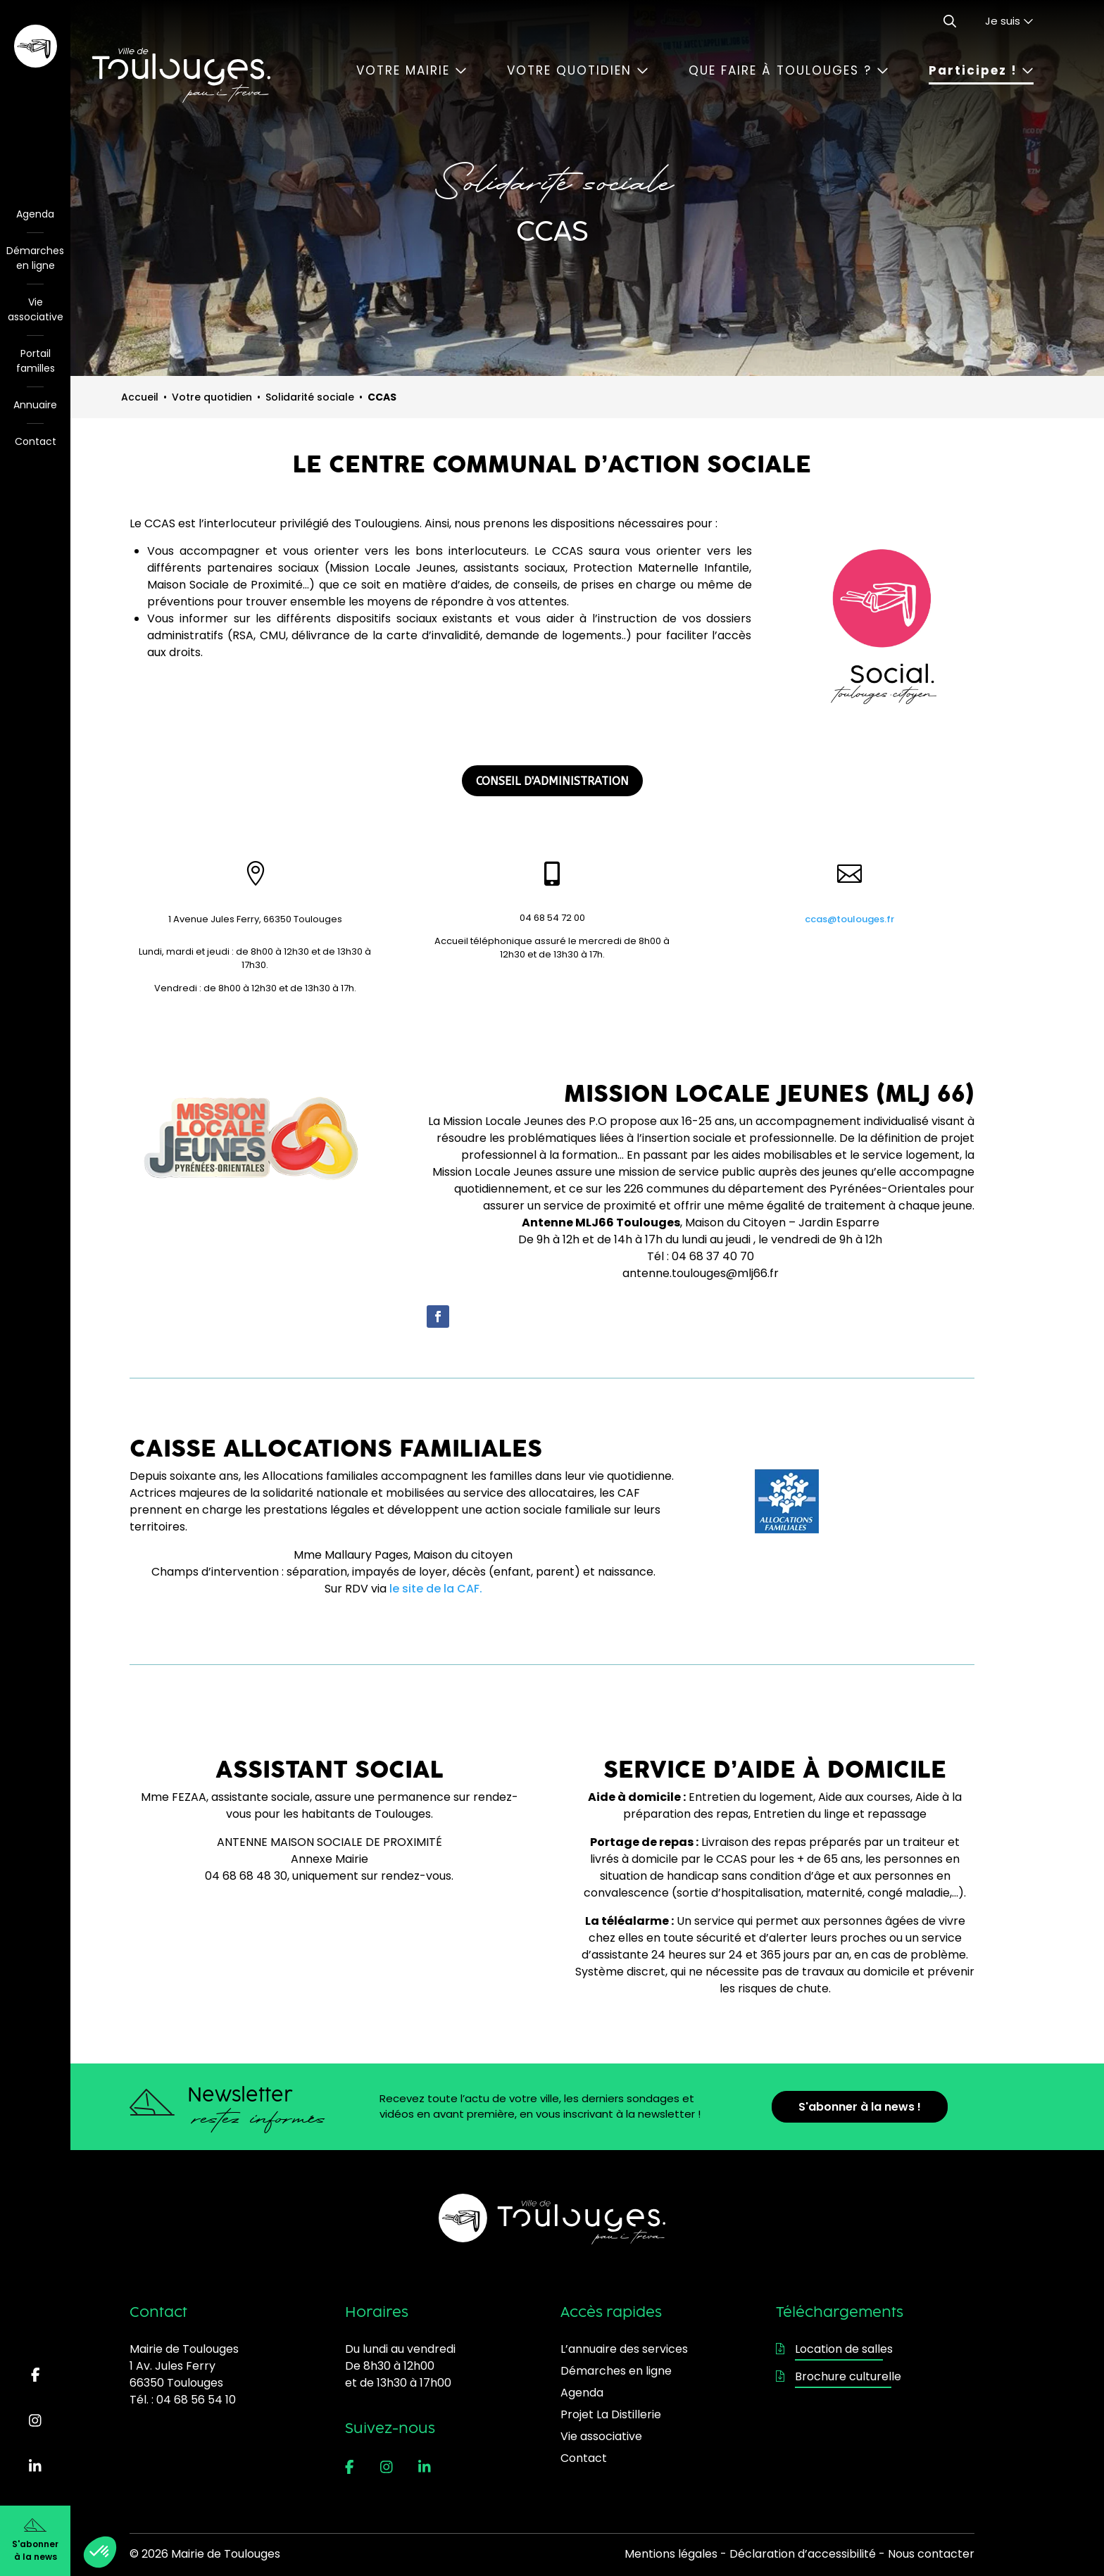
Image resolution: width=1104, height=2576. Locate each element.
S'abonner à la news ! (859, 2107)
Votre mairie (411, 70)
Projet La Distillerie (610, 2414)
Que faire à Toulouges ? (789, 70)
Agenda (35, 214)
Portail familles (35, 360)
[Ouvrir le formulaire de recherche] (949, 21)
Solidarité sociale (309, 397)
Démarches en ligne (35, 258)
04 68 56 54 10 (196, 2400)
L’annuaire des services (624, 2349)
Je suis (1009, 20)
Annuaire (35, 405)
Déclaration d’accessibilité (802, 2554)
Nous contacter (931, 2554)
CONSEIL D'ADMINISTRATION (552, 781)
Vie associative (35, 309)
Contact (35, 441)
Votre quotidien (577, 70)
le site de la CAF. (435, 1589)
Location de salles (834, 2349)
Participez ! (981, 70)
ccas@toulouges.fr (849, 919)
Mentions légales (671, 2554)
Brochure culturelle (838, 2376)
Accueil (139, 397)
